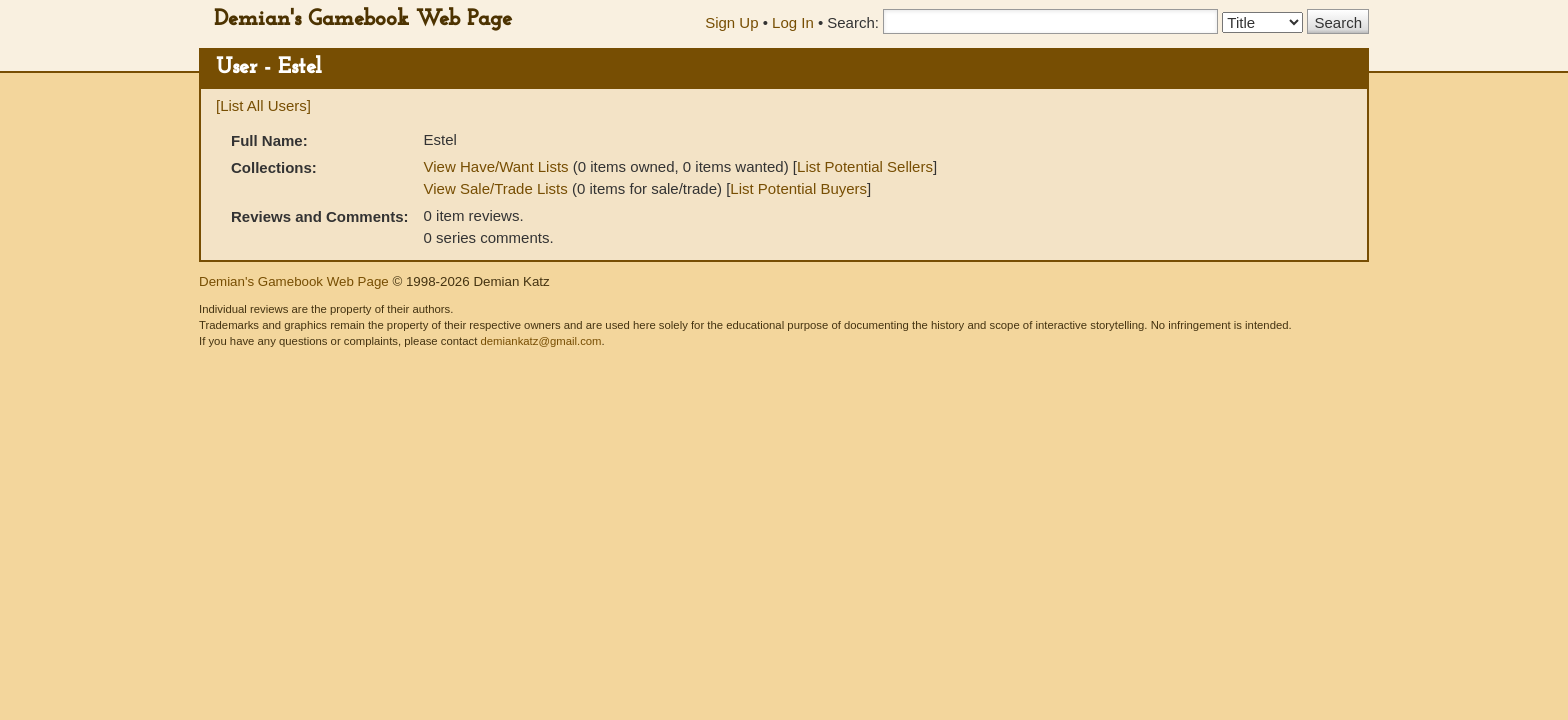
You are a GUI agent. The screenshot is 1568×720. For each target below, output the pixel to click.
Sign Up (731, 22)
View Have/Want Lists (496, 166)
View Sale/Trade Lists (496, 188)
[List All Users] (263, 105)
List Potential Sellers (865, 166)
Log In (793, 22)
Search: (853, 22)
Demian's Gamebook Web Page (363, 19)
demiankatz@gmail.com (540, 341)
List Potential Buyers (798, 188)
